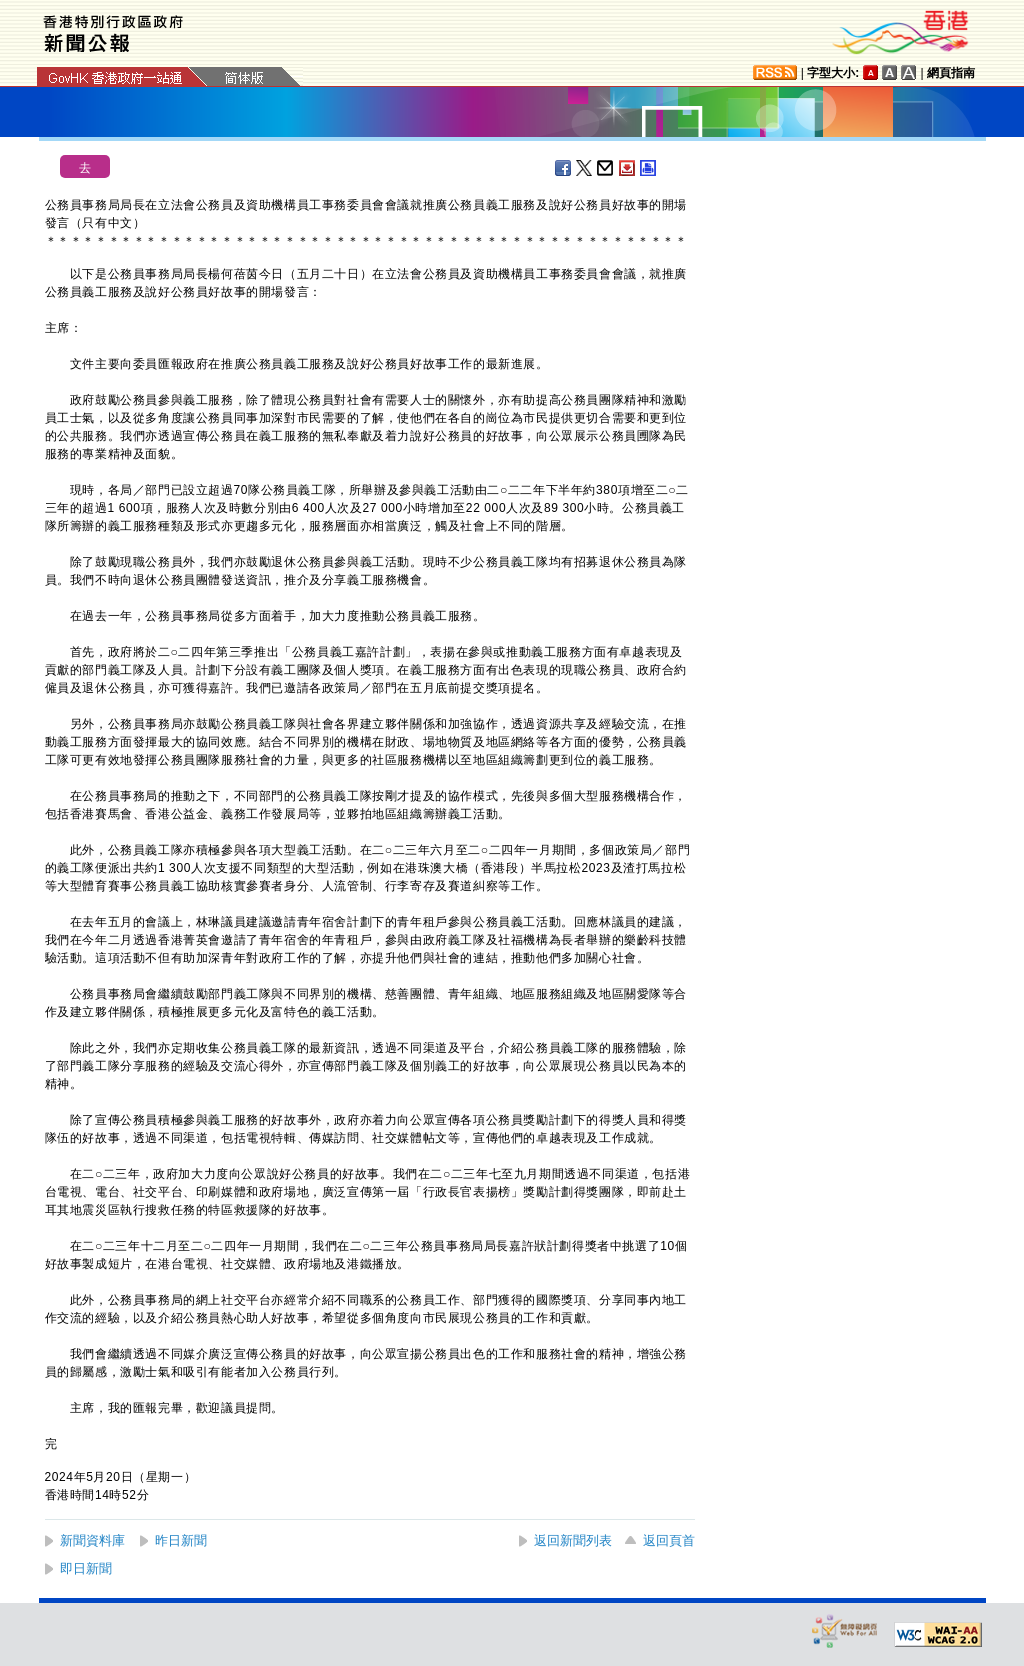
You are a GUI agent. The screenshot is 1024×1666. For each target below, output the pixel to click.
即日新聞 (86, 1568)
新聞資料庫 (92, 1540)
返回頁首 (669, 1540)
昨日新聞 (181, 1540)
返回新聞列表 (573, 1540)
